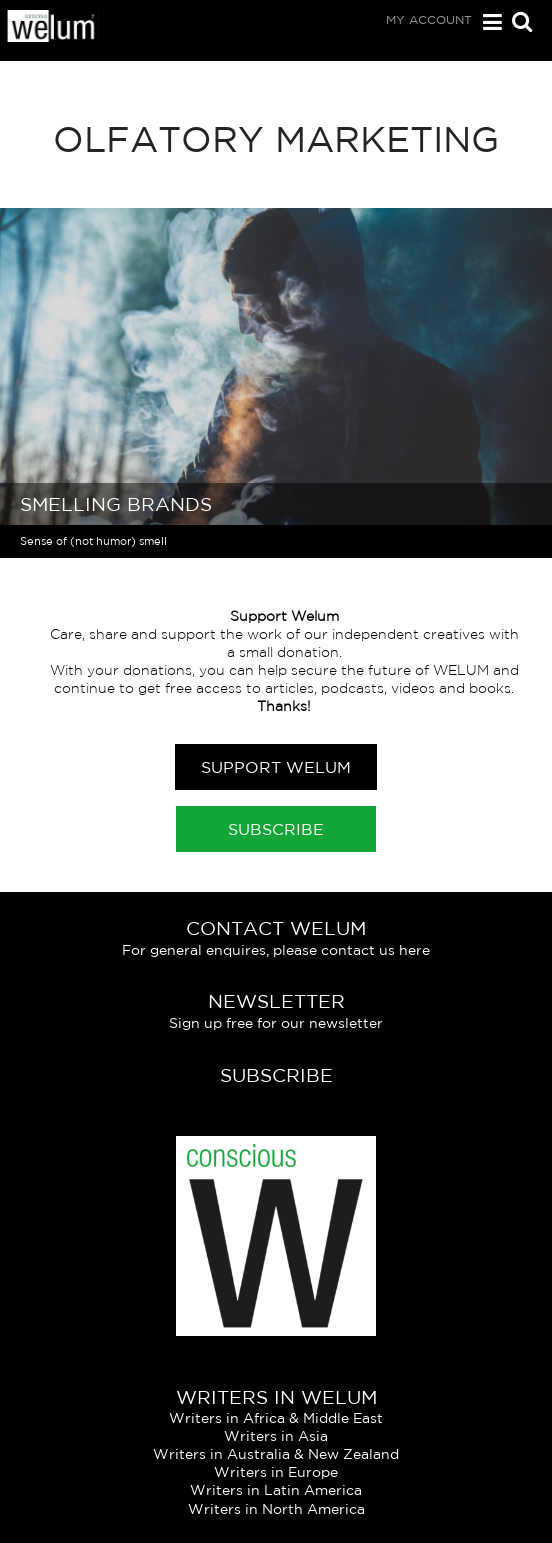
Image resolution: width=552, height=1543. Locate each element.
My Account (429, 19)
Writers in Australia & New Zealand (276, 1454)
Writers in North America (276, 1509)
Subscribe (276, 829)
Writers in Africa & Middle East (276, 1418)
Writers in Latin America (276, 1490)
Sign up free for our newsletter (276, 1023)
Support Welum (276, 767)
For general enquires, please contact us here (276, 950)
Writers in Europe (276, 1472)
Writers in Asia (276, 1436)
